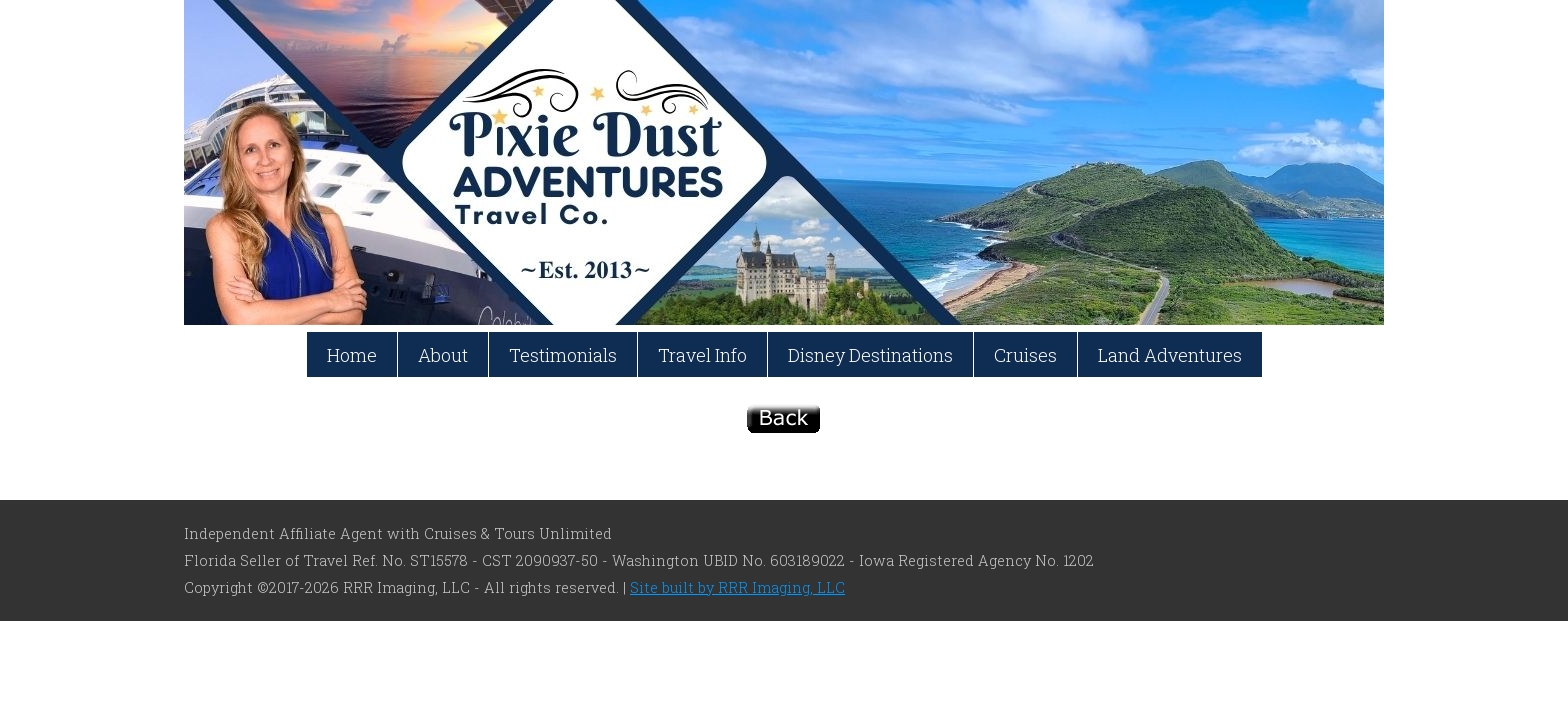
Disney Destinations (870, 355)
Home (352, 355)
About (443, 355)
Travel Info (702, 355)
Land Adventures (1170, 355)
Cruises (1025, 355)
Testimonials (563, 355)
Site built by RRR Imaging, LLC (737, 587)
